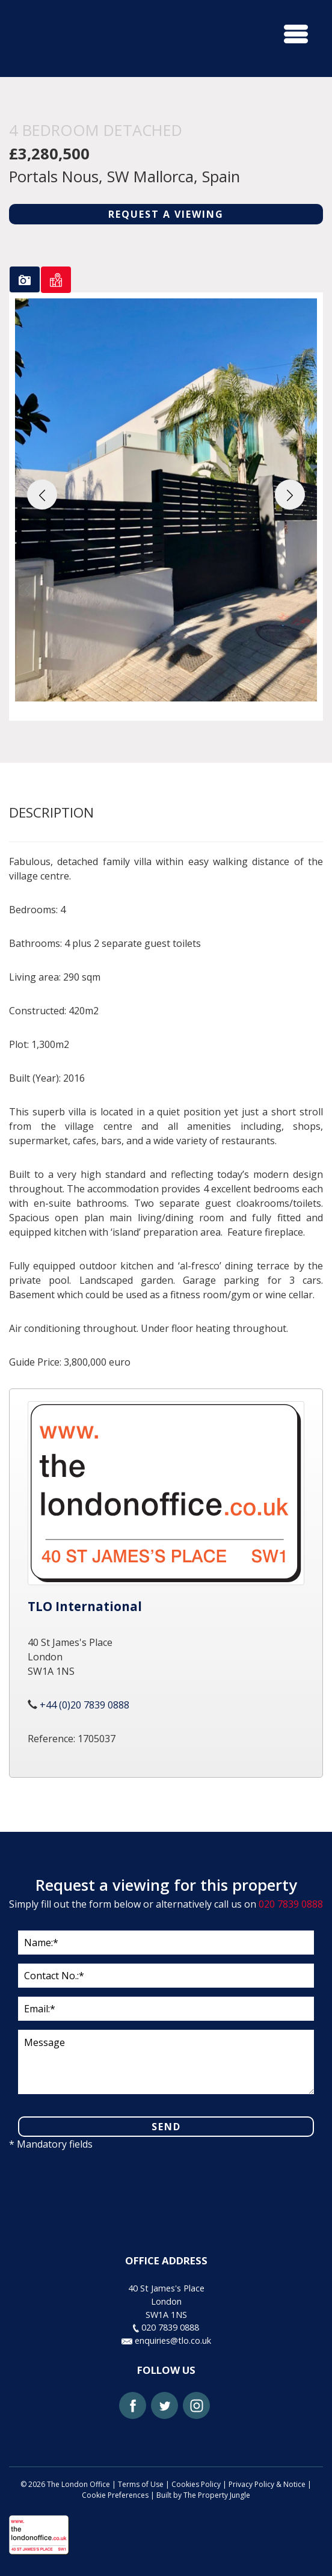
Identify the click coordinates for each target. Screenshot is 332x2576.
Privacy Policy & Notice (267, 2484)
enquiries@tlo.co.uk (166, 2340)
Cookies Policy (196, 2484)
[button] (42, 494)
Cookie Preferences (115, 2495)
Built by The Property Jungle (203, 2495)
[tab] (25, 279)
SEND (166, 2126)
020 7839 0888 (291, 1904)
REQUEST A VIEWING (166, 214)
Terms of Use (141, 2484)
